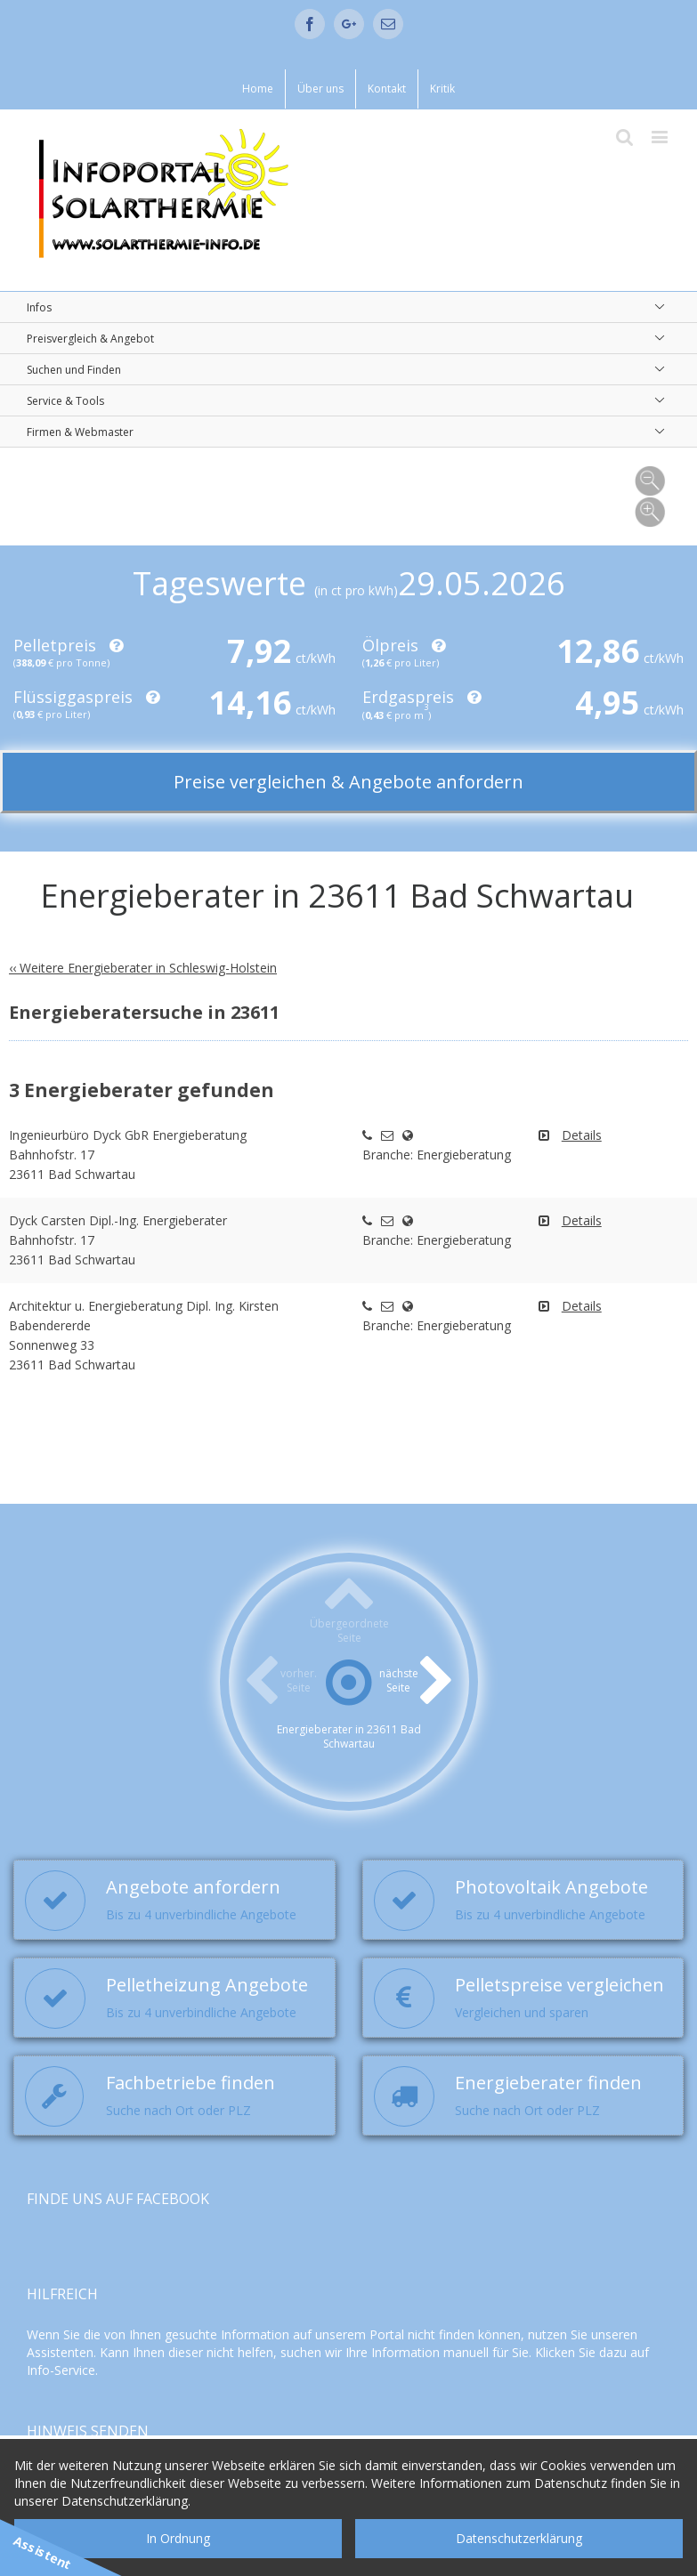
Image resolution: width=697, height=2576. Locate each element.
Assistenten (60, 2352)
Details (582, 1134)
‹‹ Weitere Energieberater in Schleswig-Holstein (143, 967)
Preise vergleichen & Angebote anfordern (348, 782)
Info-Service (61, 2370)
